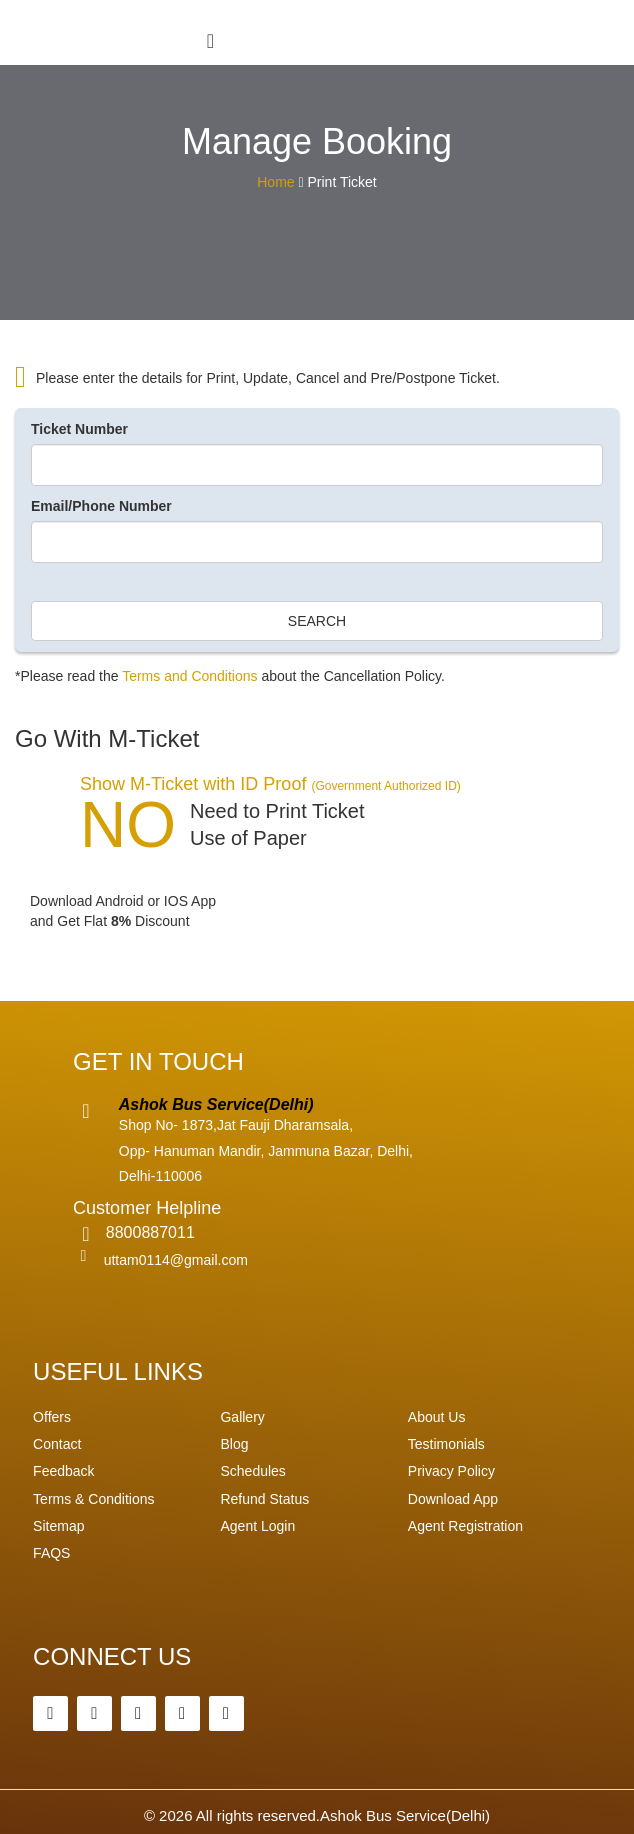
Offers (52, 1417)
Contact (57, 1444)
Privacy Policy (451, 1471)
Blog (234, 1444)
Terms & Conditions (93, 1499)
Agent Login (257, 1526)
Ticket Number (79, 429)
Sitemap (58, 1526)
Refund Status (264, 1499)
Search (317, 621)
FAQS (51, 1553)
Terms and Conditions (189, 676)
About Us (437, 1417)
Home (275, 182)
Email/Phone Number (101, 506)
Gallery (242, 1417)
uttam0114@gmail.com (176, 1260)
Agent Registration (465, 1526)
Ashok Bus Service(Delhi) (405, 1815)
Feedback (63, 1471)
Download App (453, 1499)
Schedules (252, 1471)
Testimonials (446, 1444)
